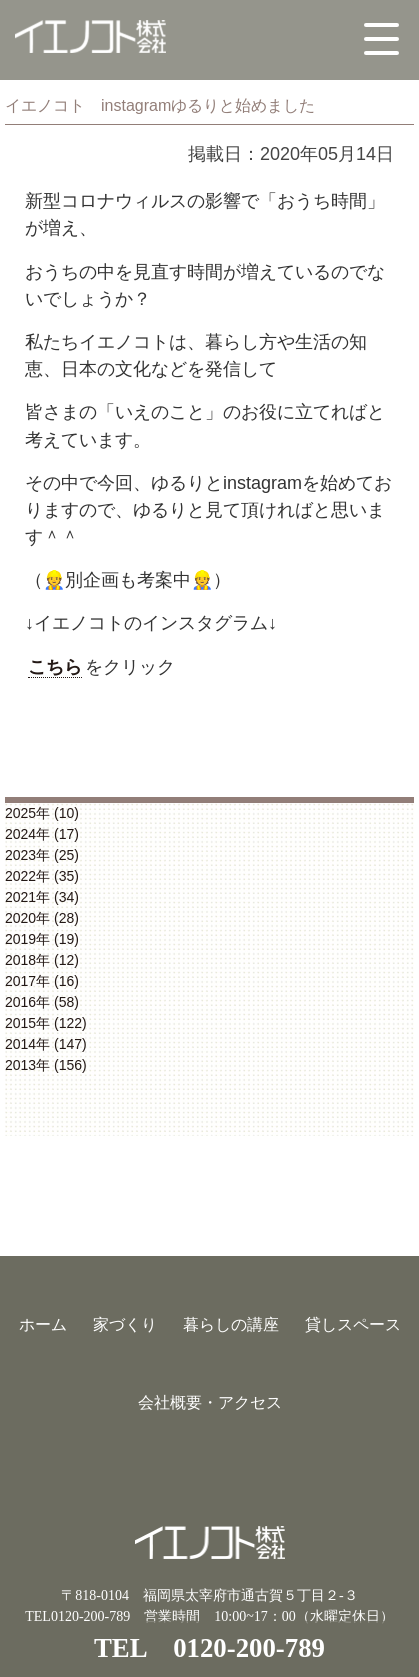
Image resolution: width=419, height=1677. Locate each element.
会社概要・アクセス (210, 1402)
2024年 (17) (42, 834)
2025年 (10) (42, 813)
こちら (55, 667)
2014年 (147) (46, 1044)
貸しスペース (353, 1324)
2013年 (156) (46, 1065)
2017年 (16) (42, 981)
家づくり (125, 1324)
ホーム (43, 1324)
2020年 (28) (42, 918)
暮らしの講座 (231, 1324)
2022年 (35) (42, 876)
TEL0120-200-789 (77, 1616)
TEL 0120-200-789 (209, 1648)
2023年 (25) (42, 855)
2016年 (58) (42, 1002)
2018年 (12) (42, 960)
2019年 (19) (42, 939)
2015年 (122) (46, 1023)
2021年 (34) (42, 897)
